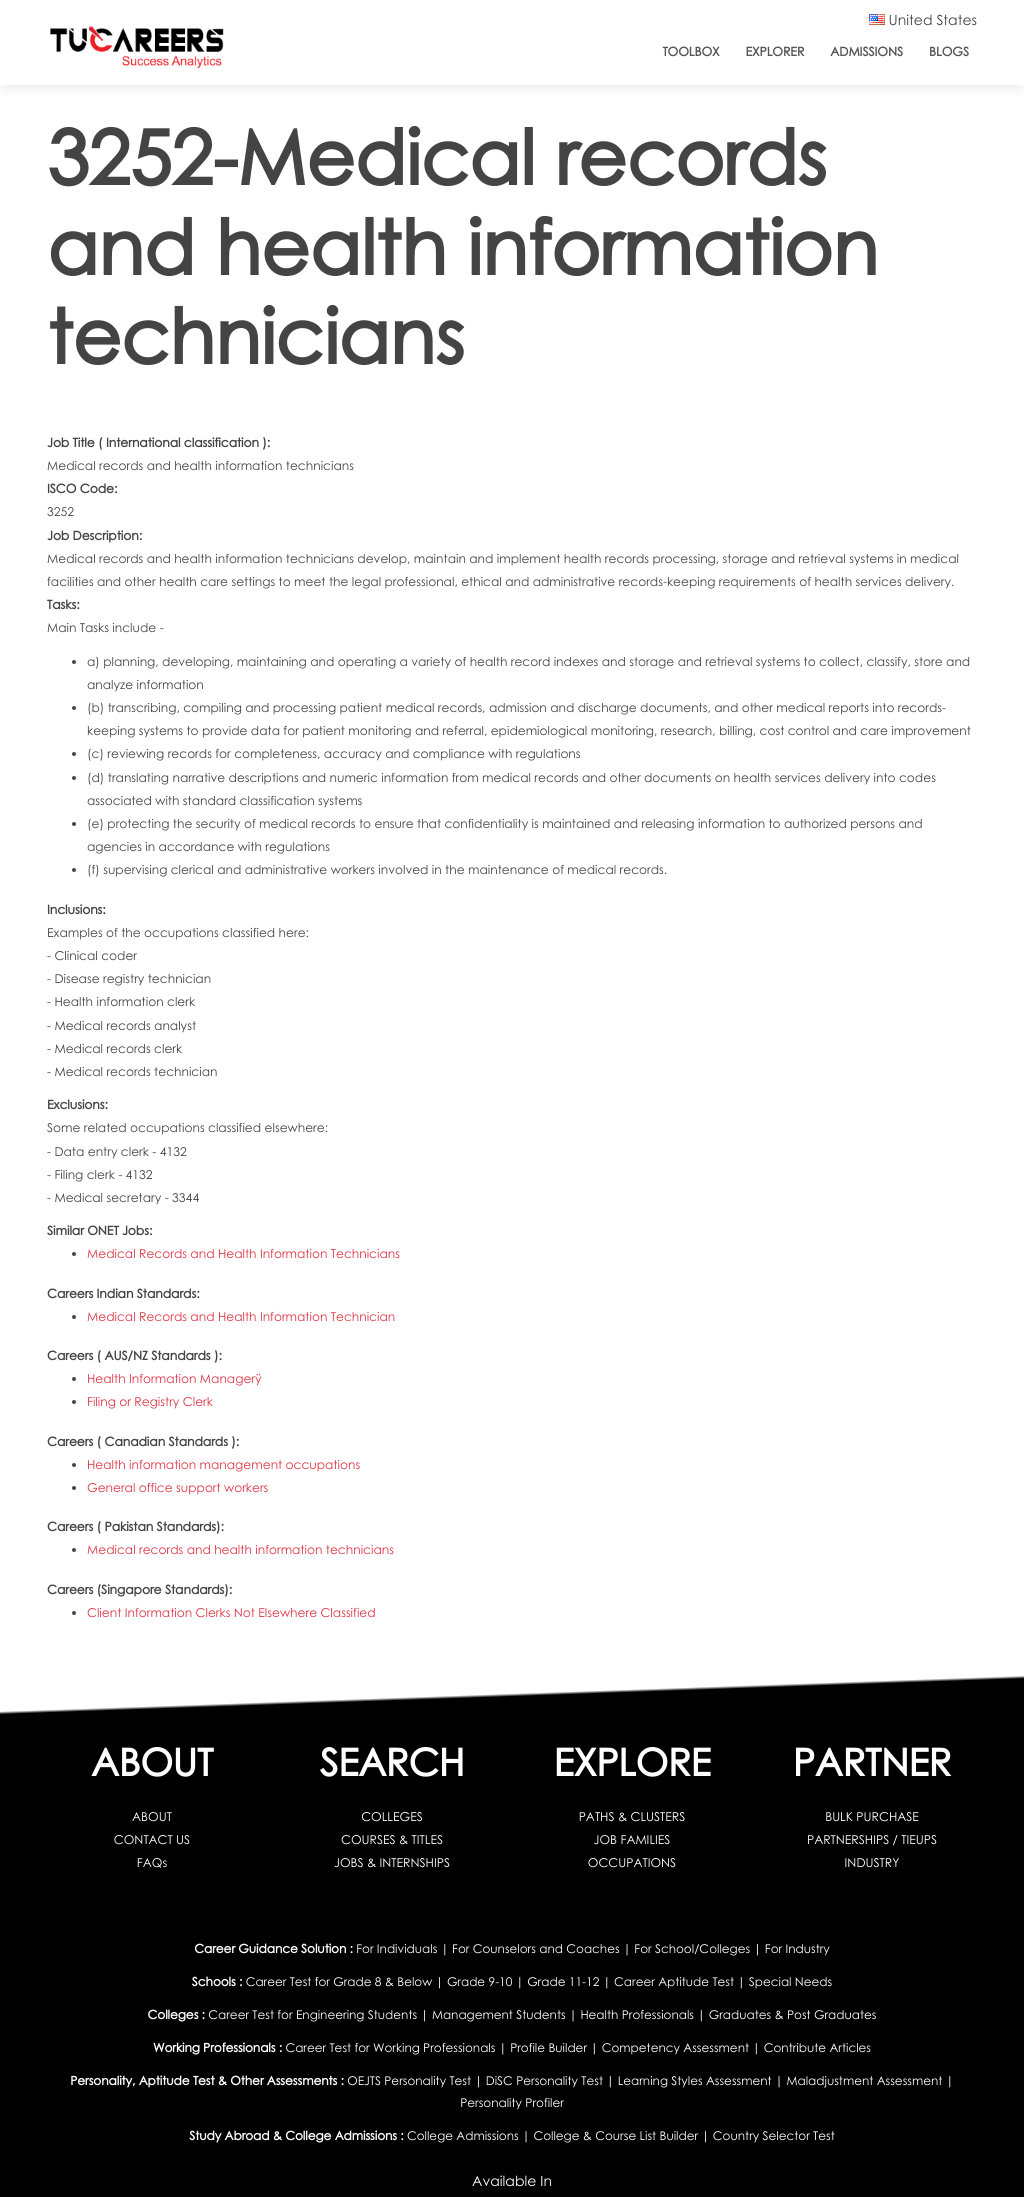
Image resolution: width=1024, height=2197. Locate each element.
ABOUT (152, 1816)
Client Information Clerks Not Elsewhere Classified (231, 1612)
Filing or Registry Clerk (150, 1401)
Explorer (775, 51)
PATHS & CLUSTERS (632, 1816)
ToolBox (690, 51)
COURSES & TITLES (392, 1839)
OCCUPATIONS (632, 1862)
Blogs (949, 51)
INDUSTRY (872, 1862)
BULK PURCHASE (872, 1816)
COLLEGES (392, 1816)
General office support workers (177, 1487)
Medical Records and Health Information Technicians (243, 1253)
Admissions (866, 51)
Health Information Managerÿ (174, 1378)
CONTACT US (152, 1839)
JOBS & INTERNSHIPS (392, 1862)
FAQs (152, 1862)
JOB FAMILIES (632, 1839)
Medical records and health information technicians (240, 1549)
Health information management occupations (223, 1464)
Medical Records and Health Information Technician (241, 1316)
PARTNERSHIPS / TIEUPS (872, 1839)
